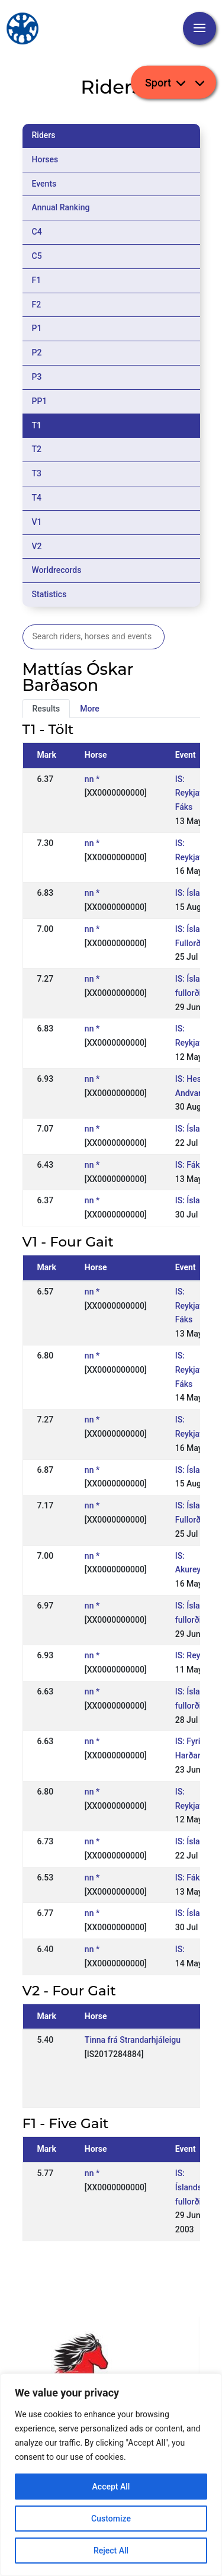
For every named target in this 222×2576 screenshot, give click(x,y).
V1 (37, 522)
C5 (37, 256)
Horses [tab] (45, 159)
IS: (180, 1949)
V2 (37, 546)
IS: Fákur (191, 1165)
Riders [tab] (44, 135)
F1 (36, 280)
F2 (36, 304)
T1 (37, 425)
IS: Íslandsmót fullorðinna (196, 2187)
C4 (37, 231)
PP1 (39, 401)
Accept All (111, 2486)
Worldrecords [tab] (57, 570)
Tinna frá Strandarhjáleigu (133, 2040)
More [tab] (89, 708)
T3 (37, 473)
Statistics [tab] (49, 594)
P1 (37, 328)
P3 (37, 377)
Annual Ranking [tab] (61, 207)
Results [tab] (46, 708)
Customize (111, 2518)
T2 (37, 449)
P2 (37, 352)
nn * (92, 779)
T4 (37, 497)
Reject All (111, 2550)
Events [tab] (44, 183)
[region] (111, 2474)
